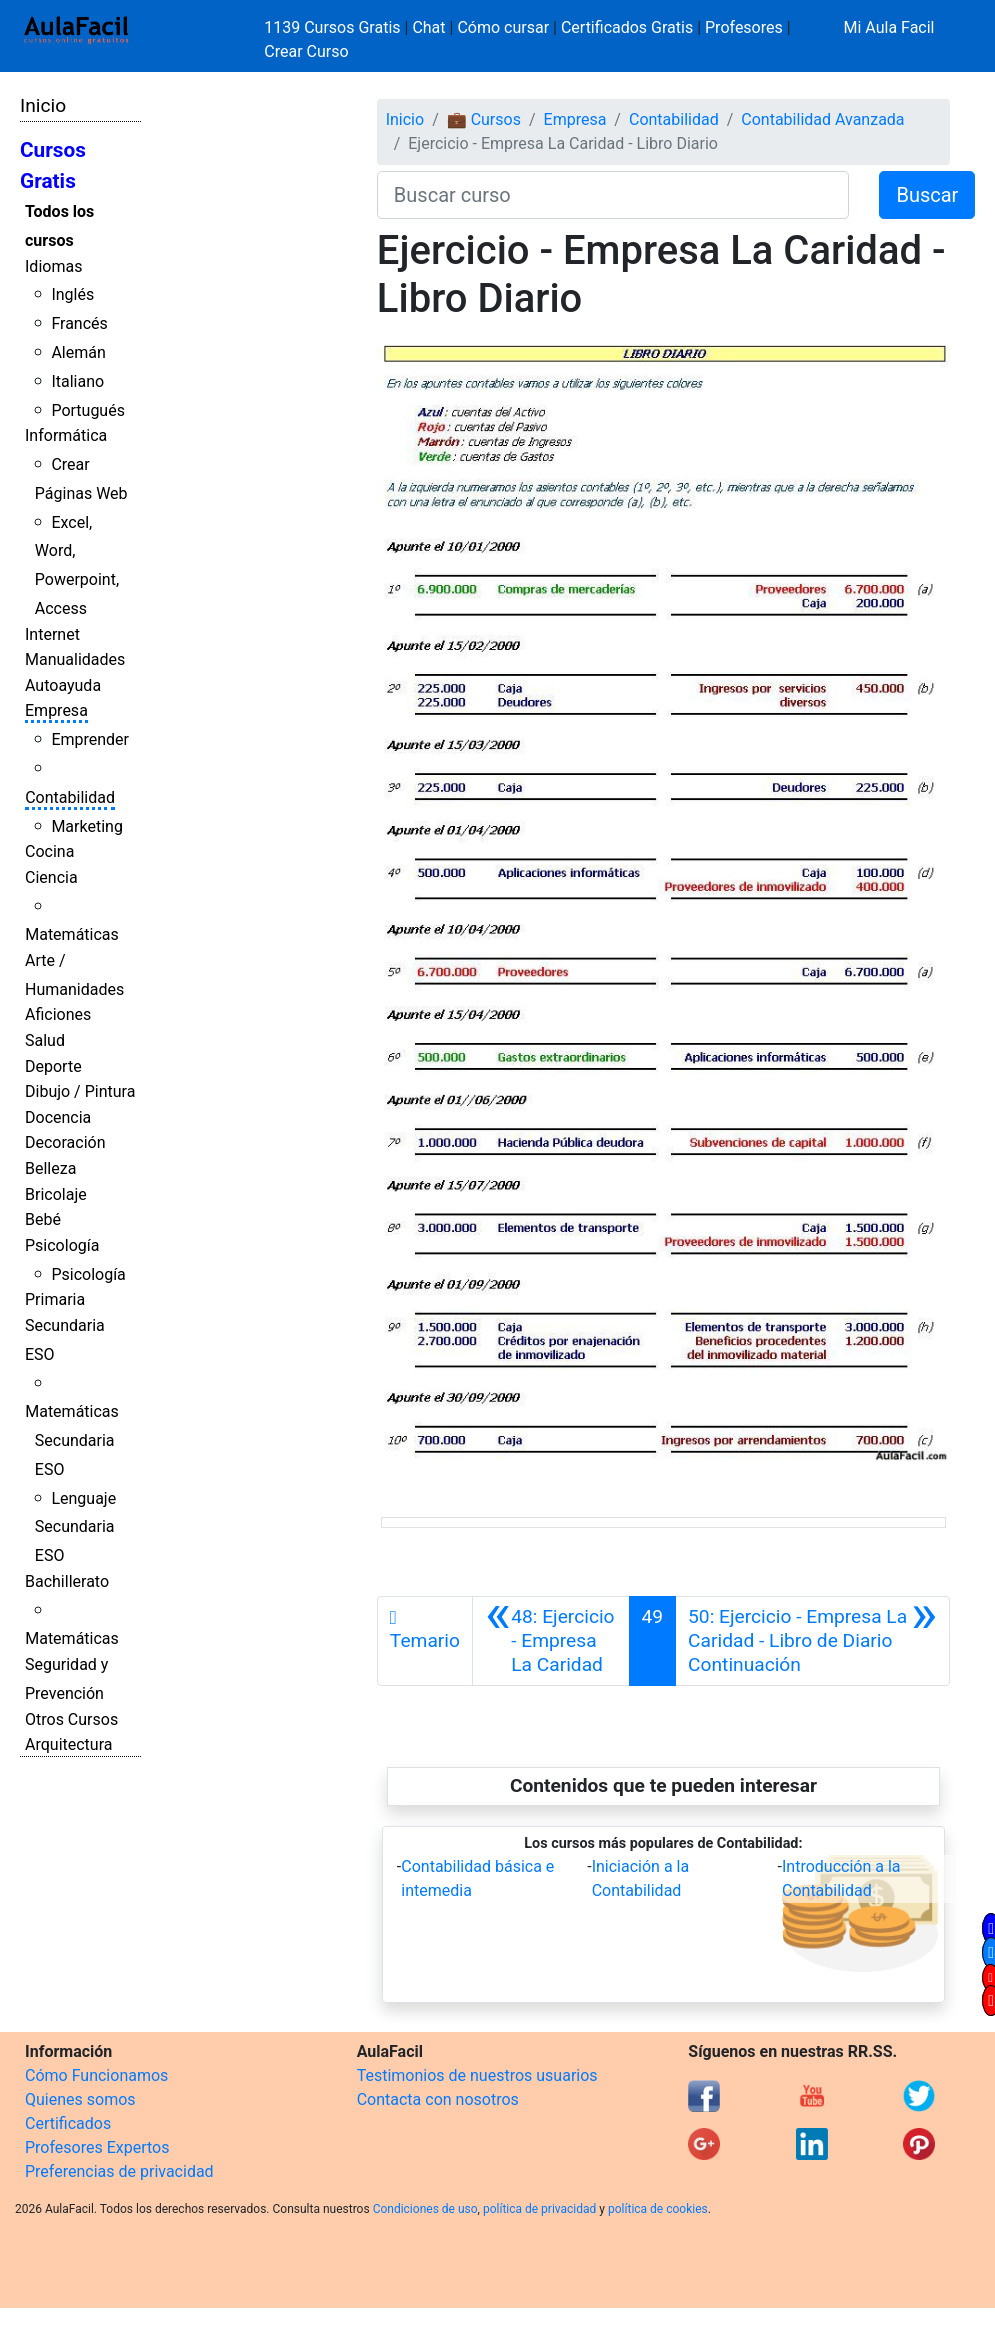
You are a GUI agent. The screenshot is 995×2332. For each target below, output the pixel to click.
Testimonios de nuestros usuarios (477, 2075)
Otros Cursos (71, 1719)
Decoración (65, 1142)
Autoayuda (63, 685)
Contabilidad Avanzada (822, 119)
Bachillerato (67, 1581)
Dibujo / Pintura (80, 1091)
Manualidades (75, 659)
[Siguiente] (812, 1641)
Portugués (88, 410)
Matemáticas (72, 934)
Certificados (68, 2123)
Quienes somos (80, 2099)
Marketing (86, 826)
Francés (79, 323)
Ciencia (51, 877)
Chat (428, 27)
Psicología (62, 1245)
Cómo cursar (503, 27)
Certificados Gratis (627, 27)
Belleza (50, 1168)
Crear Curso (306, 51)
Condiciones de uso (425, 2209)
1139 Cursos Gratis (334, 27)
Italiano (77, 381)
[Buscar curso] (613, 195)
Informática (66, 435)
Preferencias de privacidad (119, 2171)
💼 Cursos (484, 119)
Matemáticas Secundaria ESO (72, 1440)
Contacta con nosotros (438, 2099)
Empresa (56, 710)
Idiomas (53, 266)
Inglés (72, 294)
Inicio (43, 105)
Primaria (55, 1299)
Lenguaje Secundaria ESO (75, 1527)
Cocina (49, 851)
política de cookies (658, 2209)
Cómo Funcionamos (96, 2075)
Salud (45, 1040)
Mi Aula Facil (888, 27)
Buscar (927, 195)
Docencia (58, 1117)
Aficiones (58, 1014)
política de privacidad (539, 2209)
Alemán (78, 352)
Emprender (90, 739)
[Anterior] (551, 1641)
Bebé (43, 1219)
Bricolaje (56, 1194)
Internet (52, 634)
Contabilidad (70, 797)
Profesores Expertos (97, 2147)
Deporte (53, 1066)
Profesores (744, 27)
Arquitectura (68, 1744)
